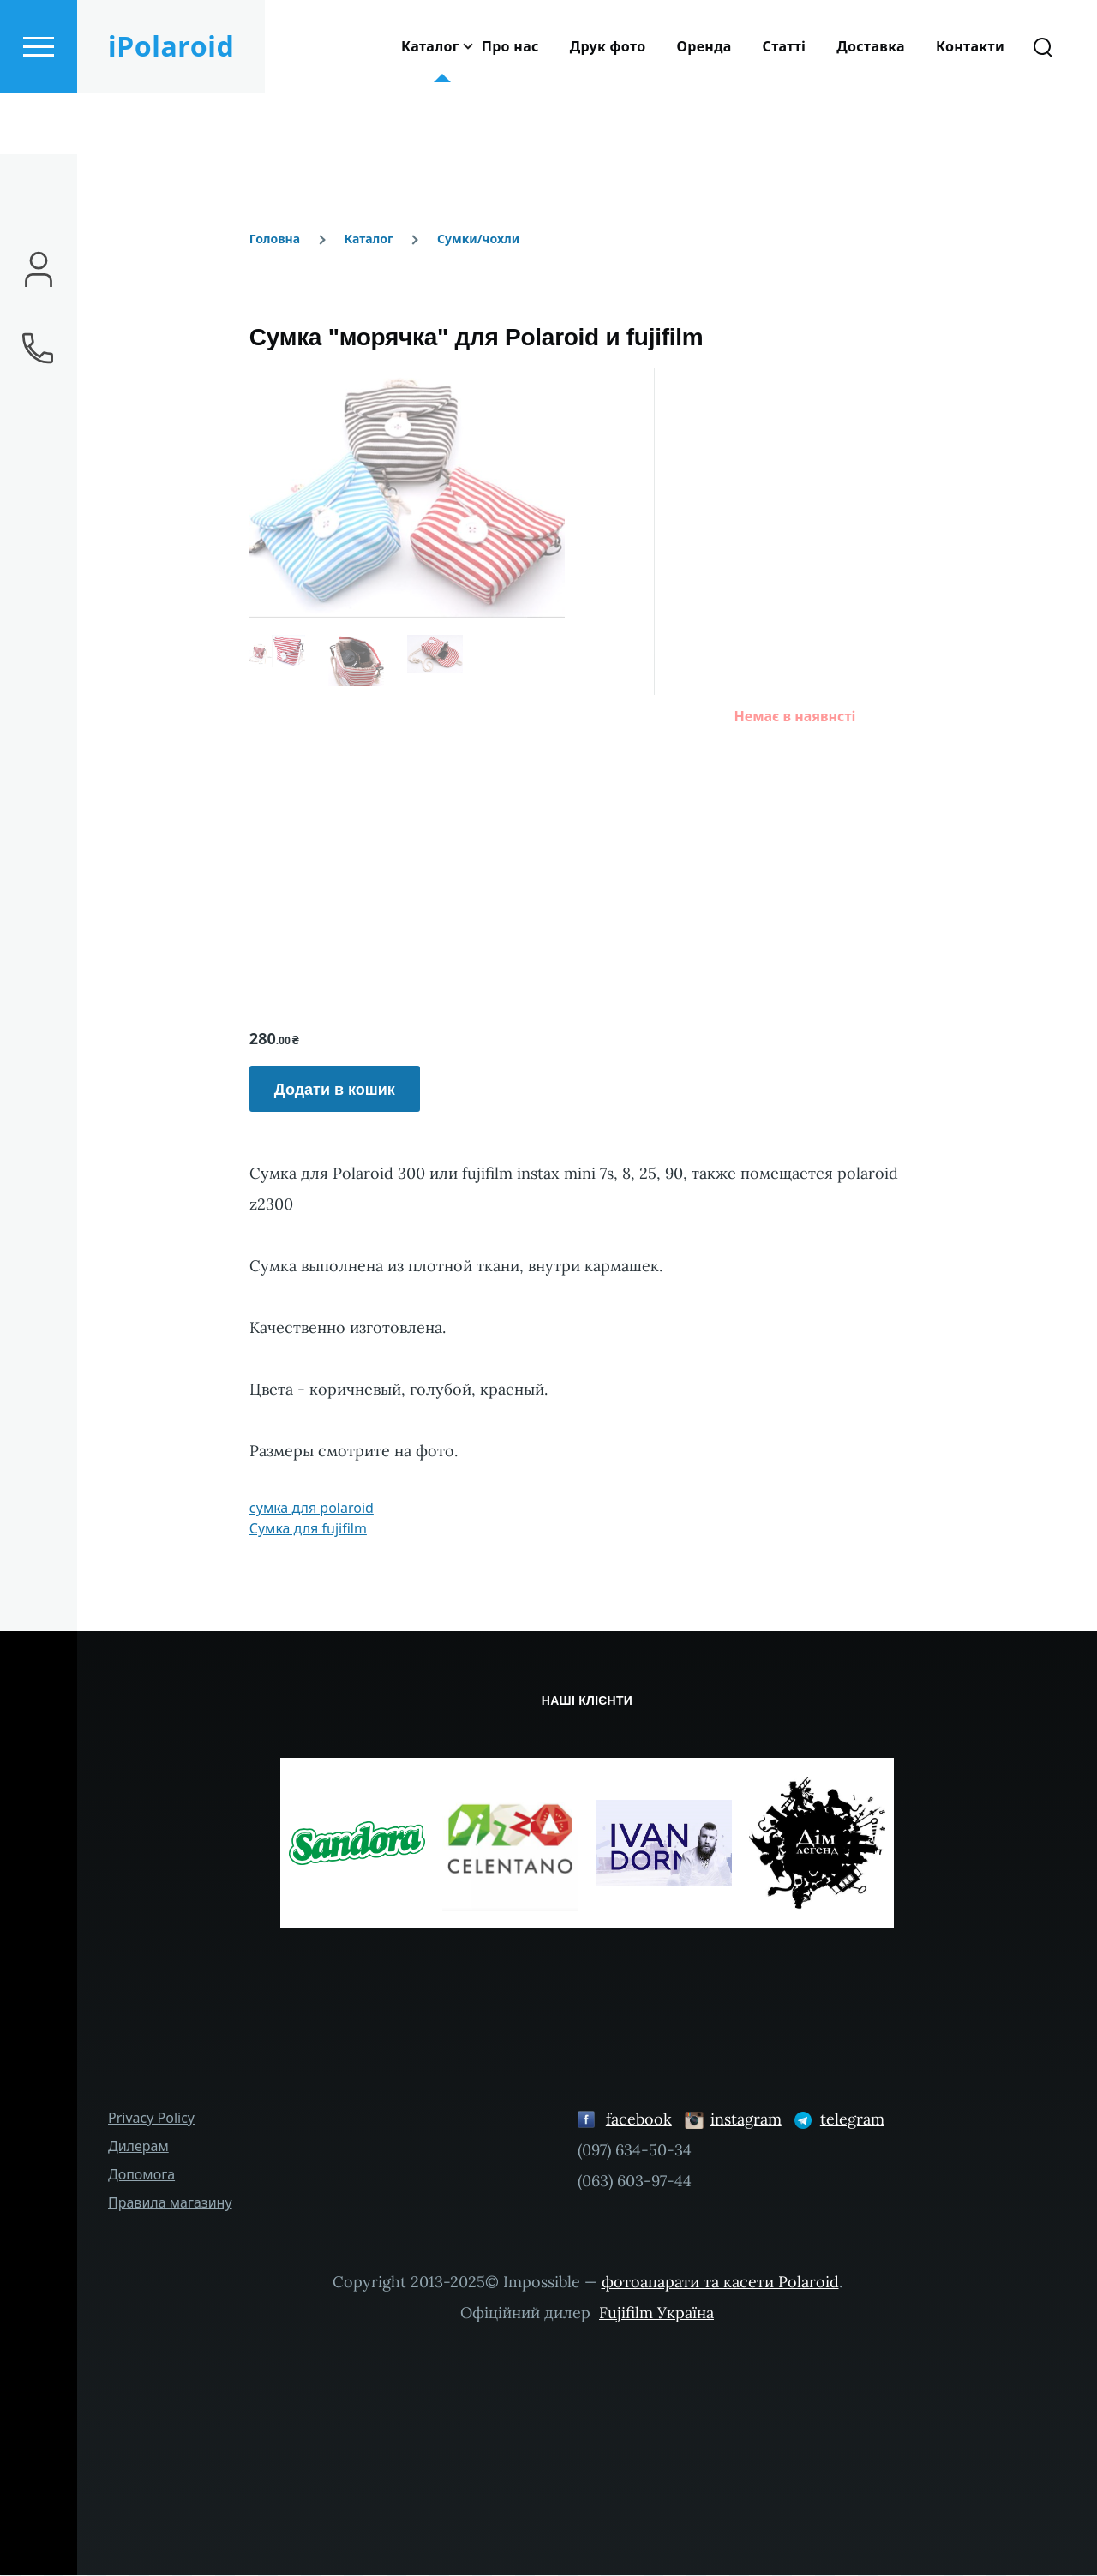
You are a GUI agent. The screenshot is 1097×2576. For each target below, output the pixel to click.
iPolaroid (171, 107)
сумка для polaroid (311, 1508)
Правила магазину (170, 2203)
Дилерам (138, 2146)
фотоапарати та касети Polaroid (720, 2282)
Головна (274, 239)
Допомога (141, 2175)
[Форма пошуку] (1043, 108)
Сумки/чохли (478, 239)
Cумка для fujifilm (308, 1529)
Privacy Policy (151, 2118)
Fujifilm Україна (656, 2313)
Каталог (368, 239)
